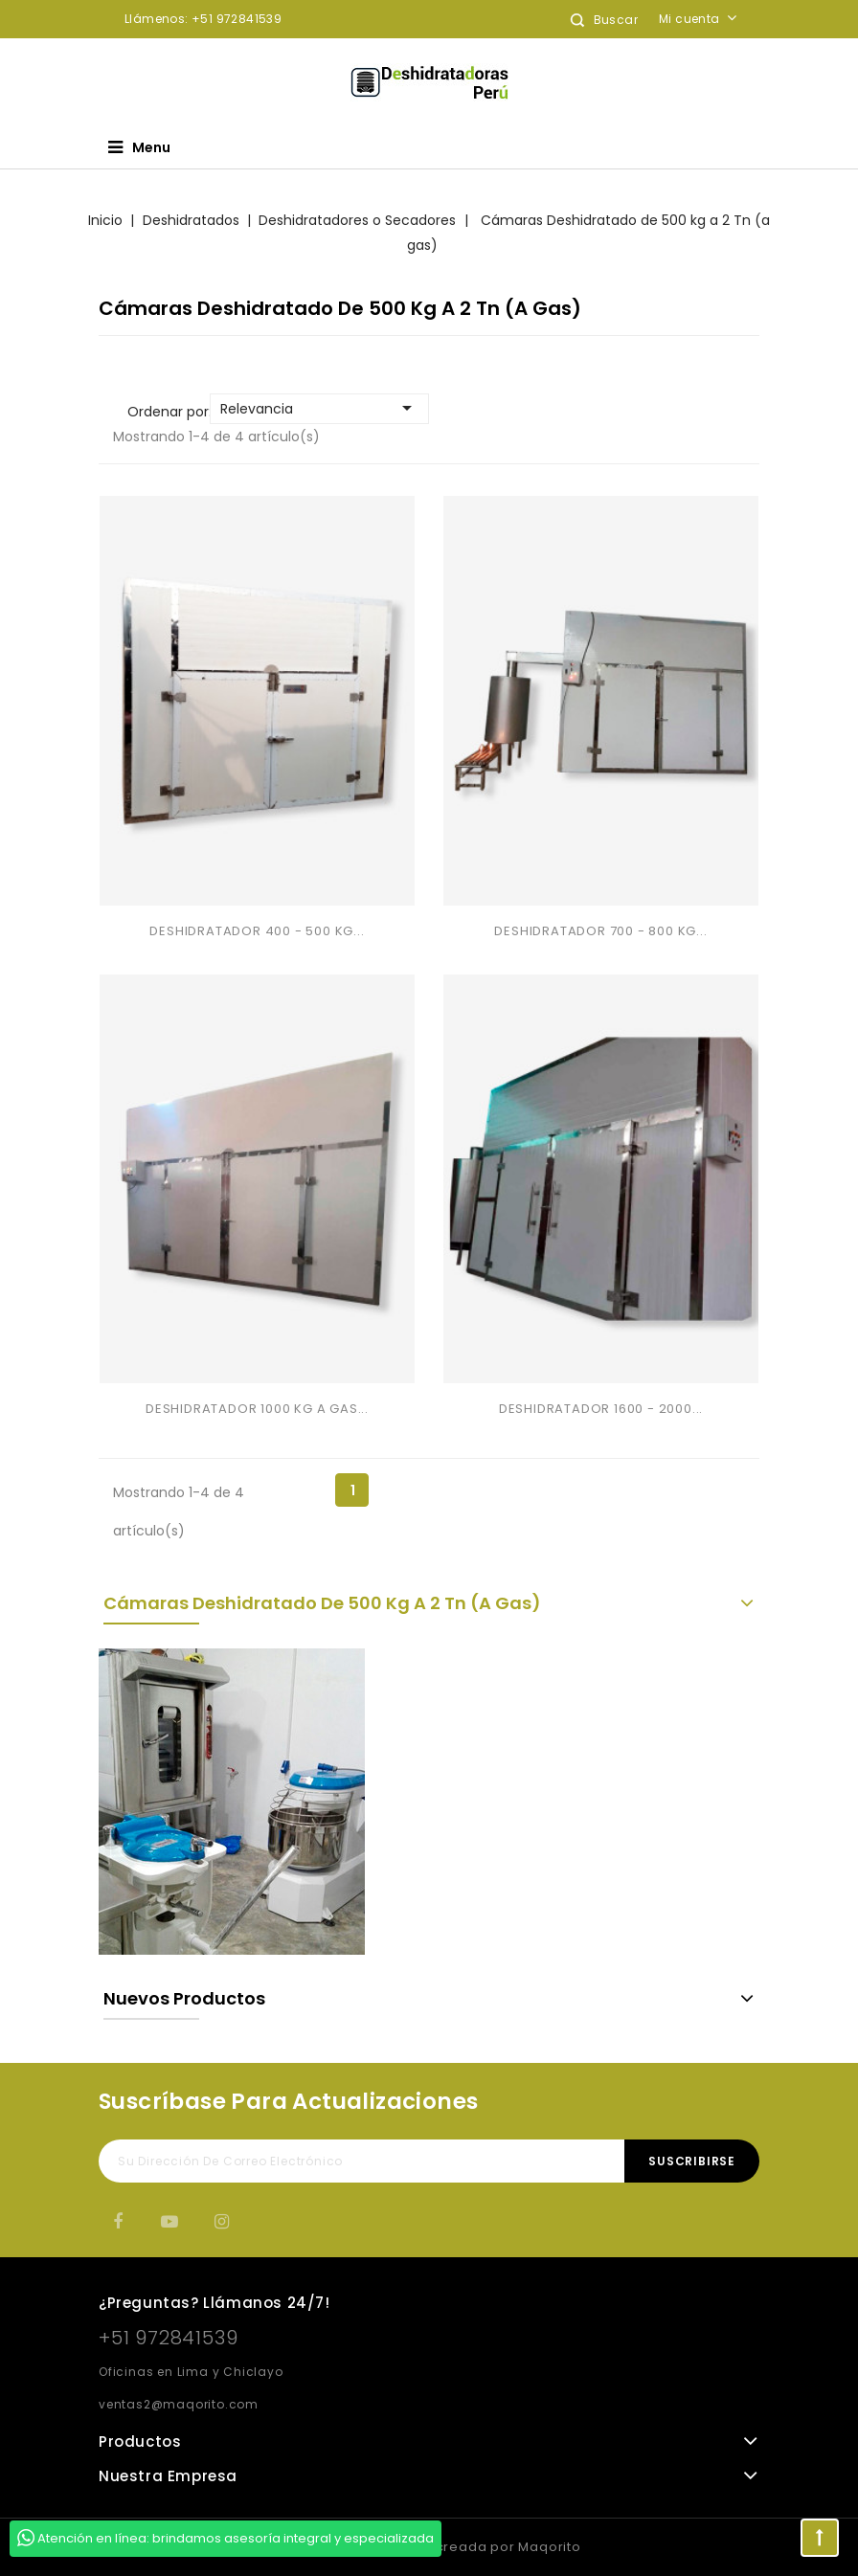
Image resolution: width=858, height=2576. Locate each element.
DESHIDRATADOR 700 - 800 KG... (600, 931)
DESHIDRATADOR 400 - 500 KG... (256, 931)
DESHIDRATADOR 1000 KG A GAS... (257, 1409)
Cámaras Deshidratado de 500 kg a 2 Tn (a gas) (322, 1603)
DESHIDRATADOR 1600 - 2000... (601, 1409)
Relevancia (319, 407)
